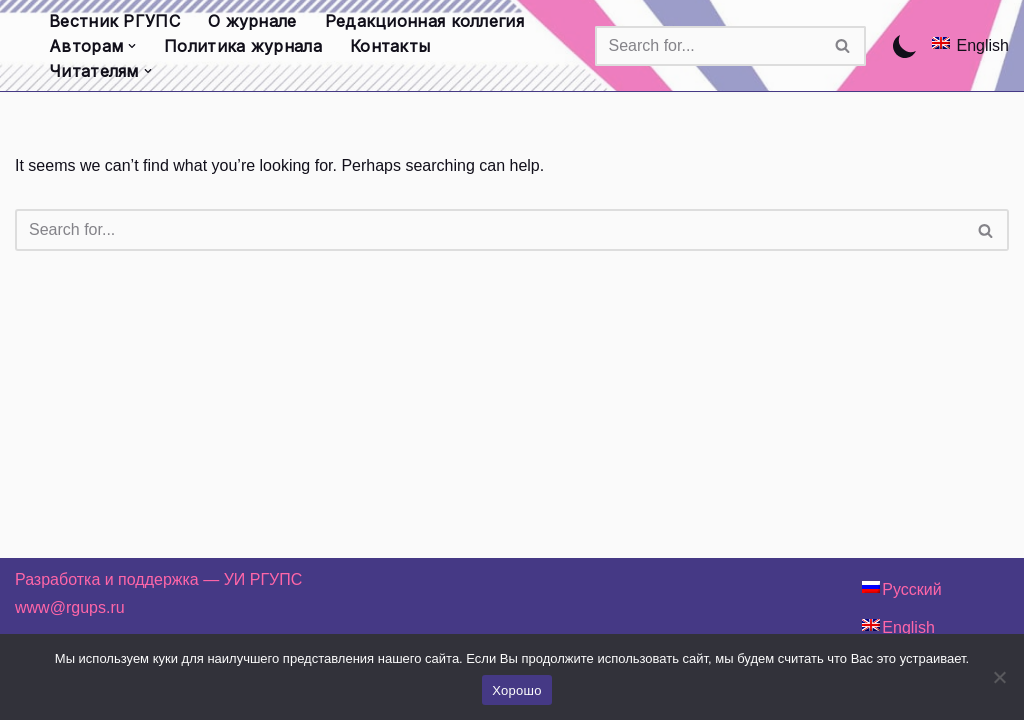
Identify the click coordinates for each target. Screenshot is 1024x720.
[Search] (708, 46)
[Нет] (999, 677)
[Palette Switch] (905, 46)
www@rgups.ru (70, 607)
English (983, 45)
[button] (132, 46)
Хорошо (516, 690)
